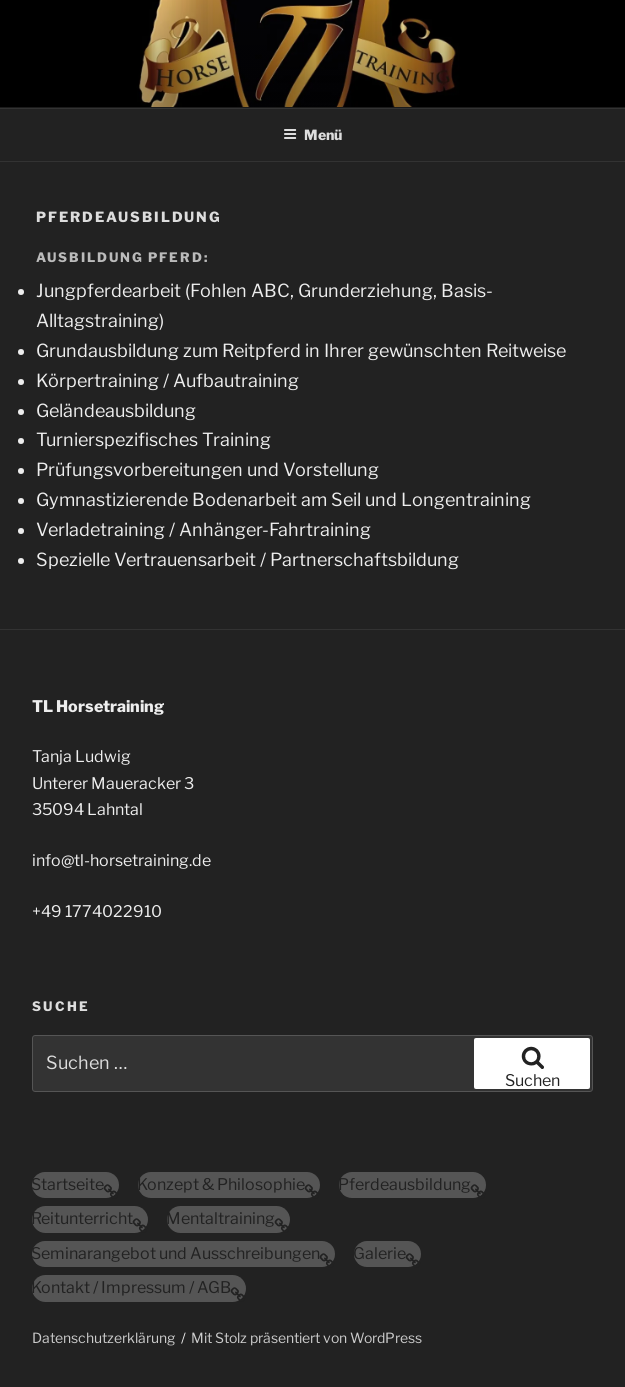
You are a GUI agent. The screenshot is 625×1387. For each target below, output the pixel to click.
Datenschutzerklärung (103, 1337)
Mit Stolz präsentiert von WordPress (306, 1337)
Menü (312, 134)
